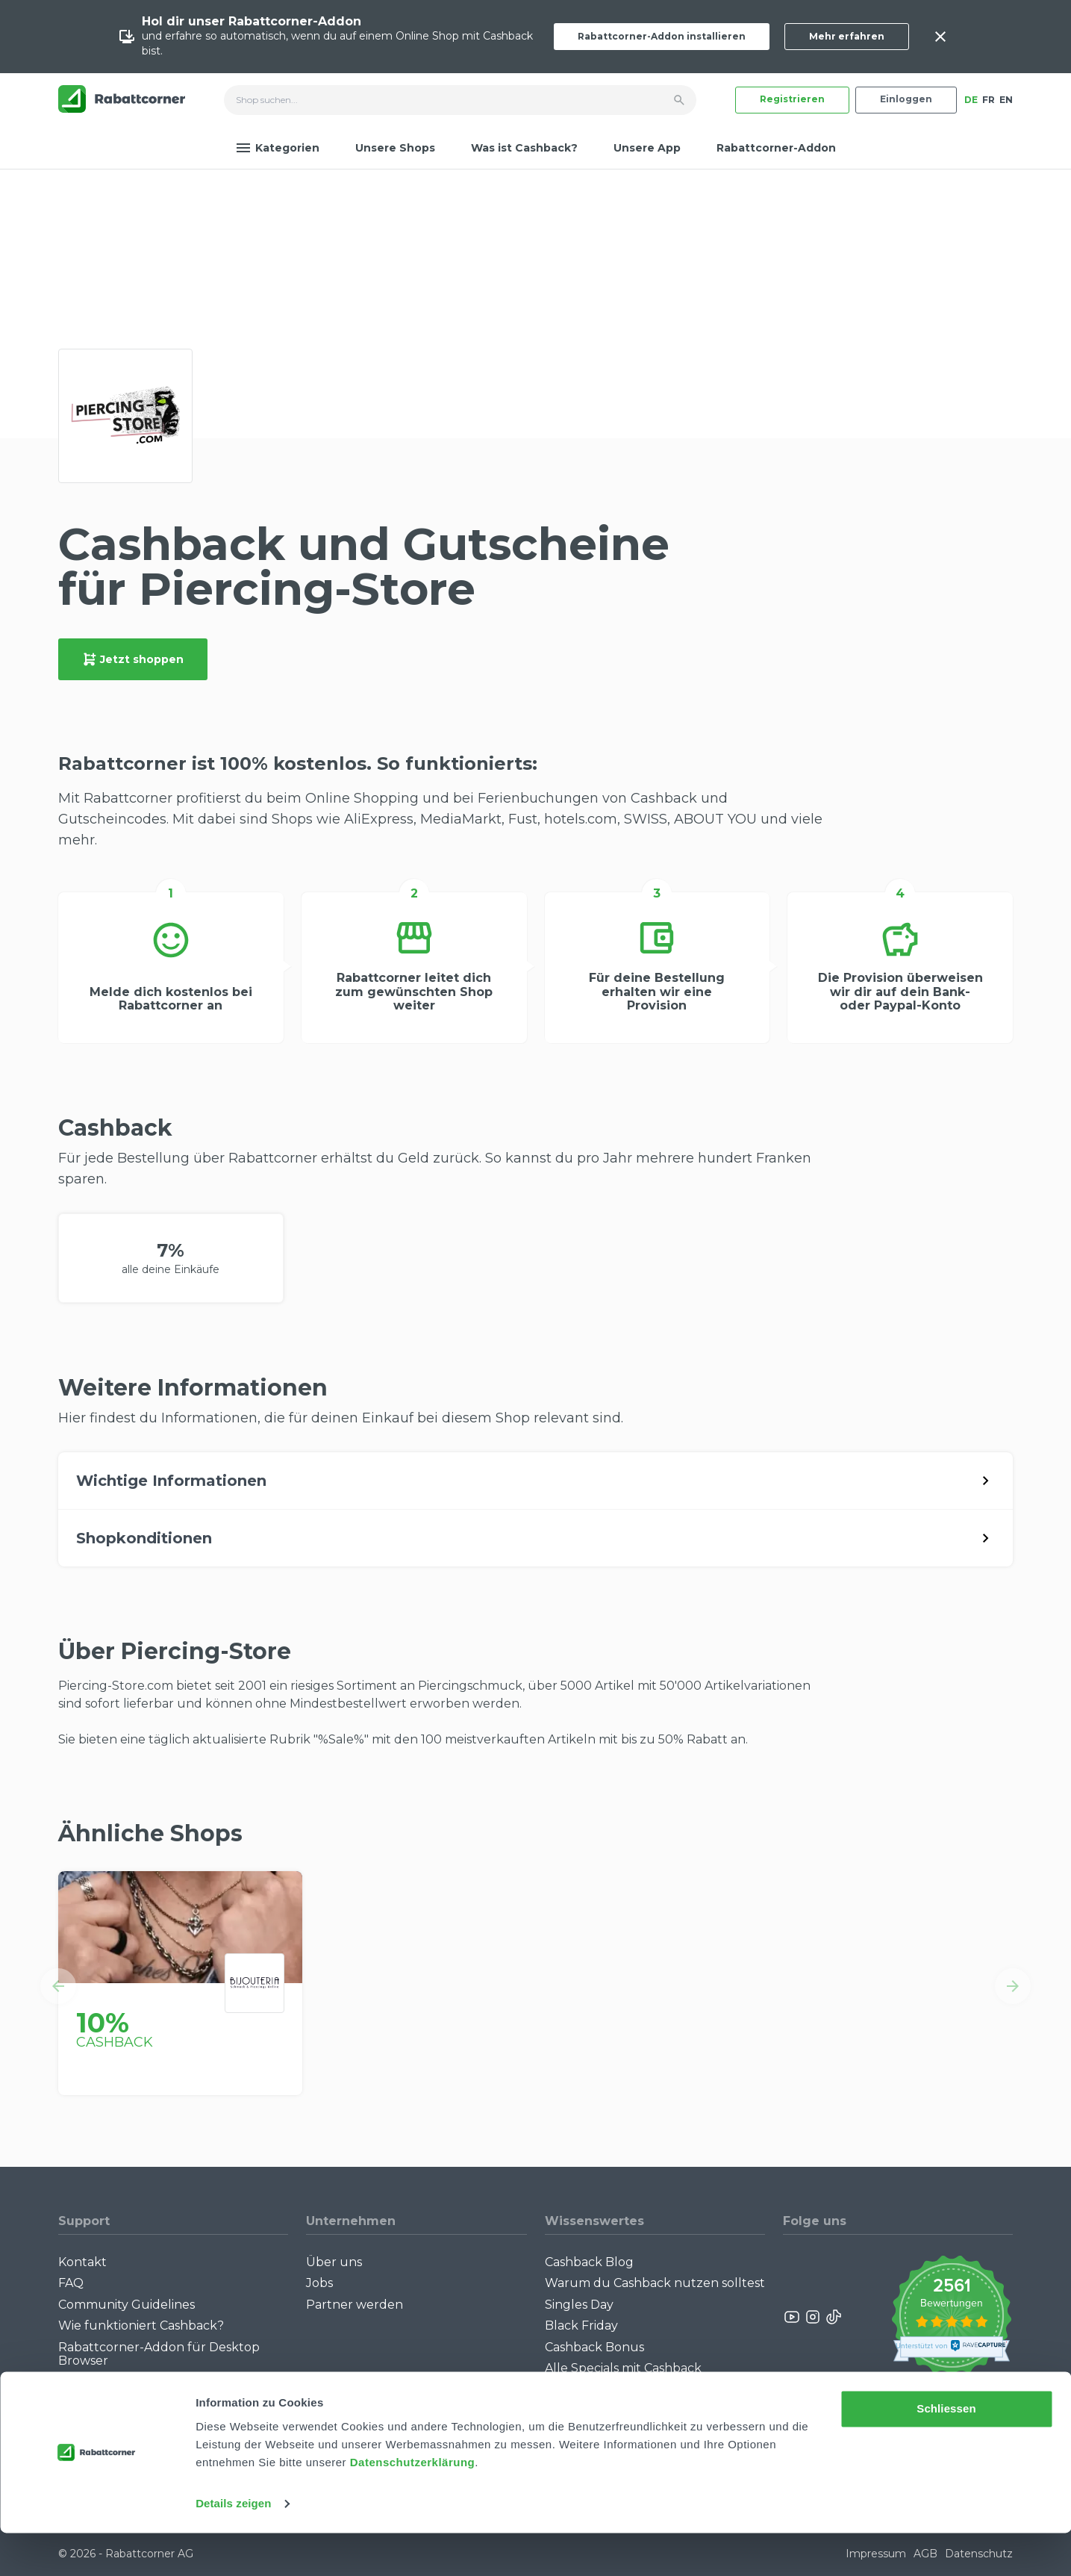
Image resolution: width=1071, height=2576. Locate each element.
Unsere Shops (395, 148)
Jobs (319, 2283)
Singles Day (579, 2304)
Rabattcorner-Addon (776, 148)
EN (1006, 99)
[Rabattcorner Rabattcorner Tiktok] (833, 2317)
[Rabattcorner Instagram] (812, 2317)
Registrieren (792, 99)
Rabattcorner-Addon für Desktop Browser (159, 2354)
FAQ (71, 2283)
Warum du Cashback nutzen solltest (655, 2283)
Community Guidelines (126, 2304)
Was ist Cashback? (524, 148)
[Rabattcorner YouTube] (792, 2317)
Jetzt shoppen (133, 659)
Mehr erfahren (846, 36)
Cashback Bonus (594, 2347)
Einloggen (906, 99)
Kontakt (82, 2262)
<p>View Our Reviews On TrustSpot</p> (951, 2317)
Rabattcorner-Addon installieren (662, 36)
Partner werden (354, 2304)
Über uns (334, 2262)
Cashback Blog (589, 2262)
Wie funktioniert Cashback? (141, 2325)
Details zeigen (233, 2546)
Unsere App (647, 148)
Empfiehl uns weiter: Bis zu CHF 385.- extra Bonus (640, 2395)
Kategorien (277, 148)
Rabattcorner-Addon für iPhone (155, 2381)
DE (971, 99)
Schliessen (946, 2452)
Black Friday (581, 2325)
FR (988, 99)
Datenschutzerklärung (412, 2505)
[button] (58, 1986)
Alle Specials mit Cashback (623, 2368)
